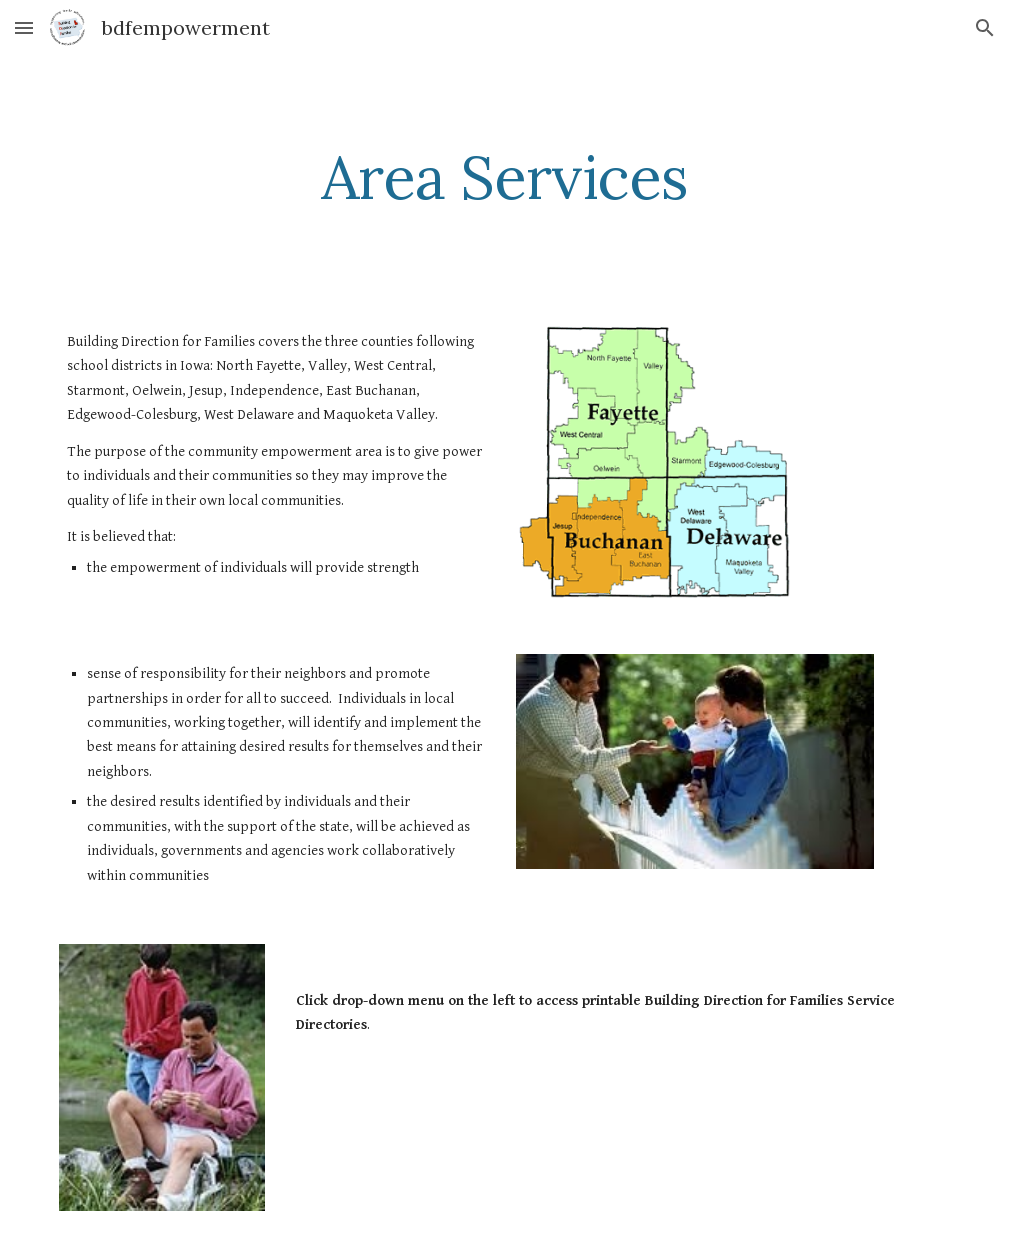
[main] (505, 177)
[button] (24, 27)
